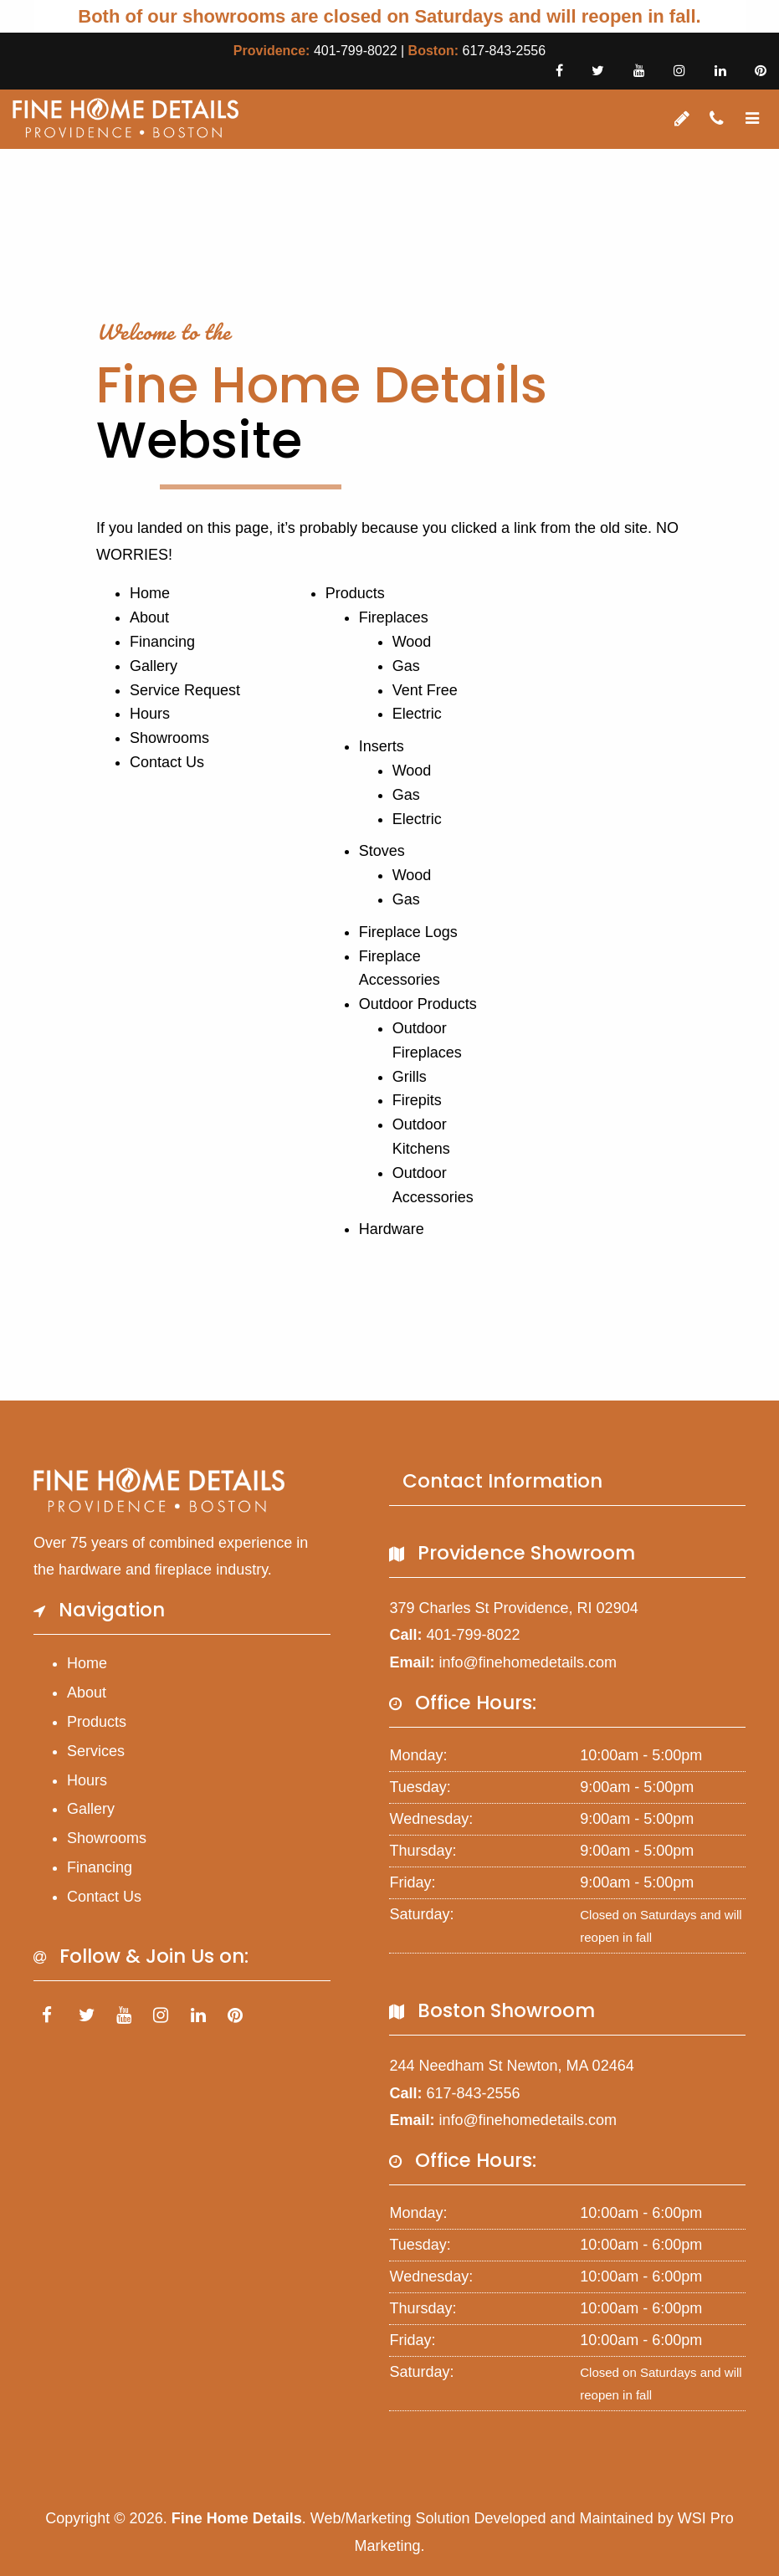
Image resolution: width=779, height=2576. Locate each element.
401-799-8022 (355, 51)
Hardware (391, 1229)
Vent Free (425, 690)
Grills (409, 1076)
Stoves (382, 850)
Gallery (153, 666)
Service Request (185, 690)
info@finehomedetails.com (528, 1662)
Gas (406, 666)
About (149, 617)
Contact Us (167, 762)
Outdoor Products (418, 1004)
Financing (162, 641)
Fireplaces (393, 617)
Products (355, 593)
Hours (150, 713)
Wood (412, 641)
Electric (417, 713)
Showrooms (169, 738)
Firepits (417, 1100)
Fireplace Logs (408, 932)
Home (150, 593)
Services (96, 1751)
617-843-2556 (504, 51)
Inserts (381, 746)
